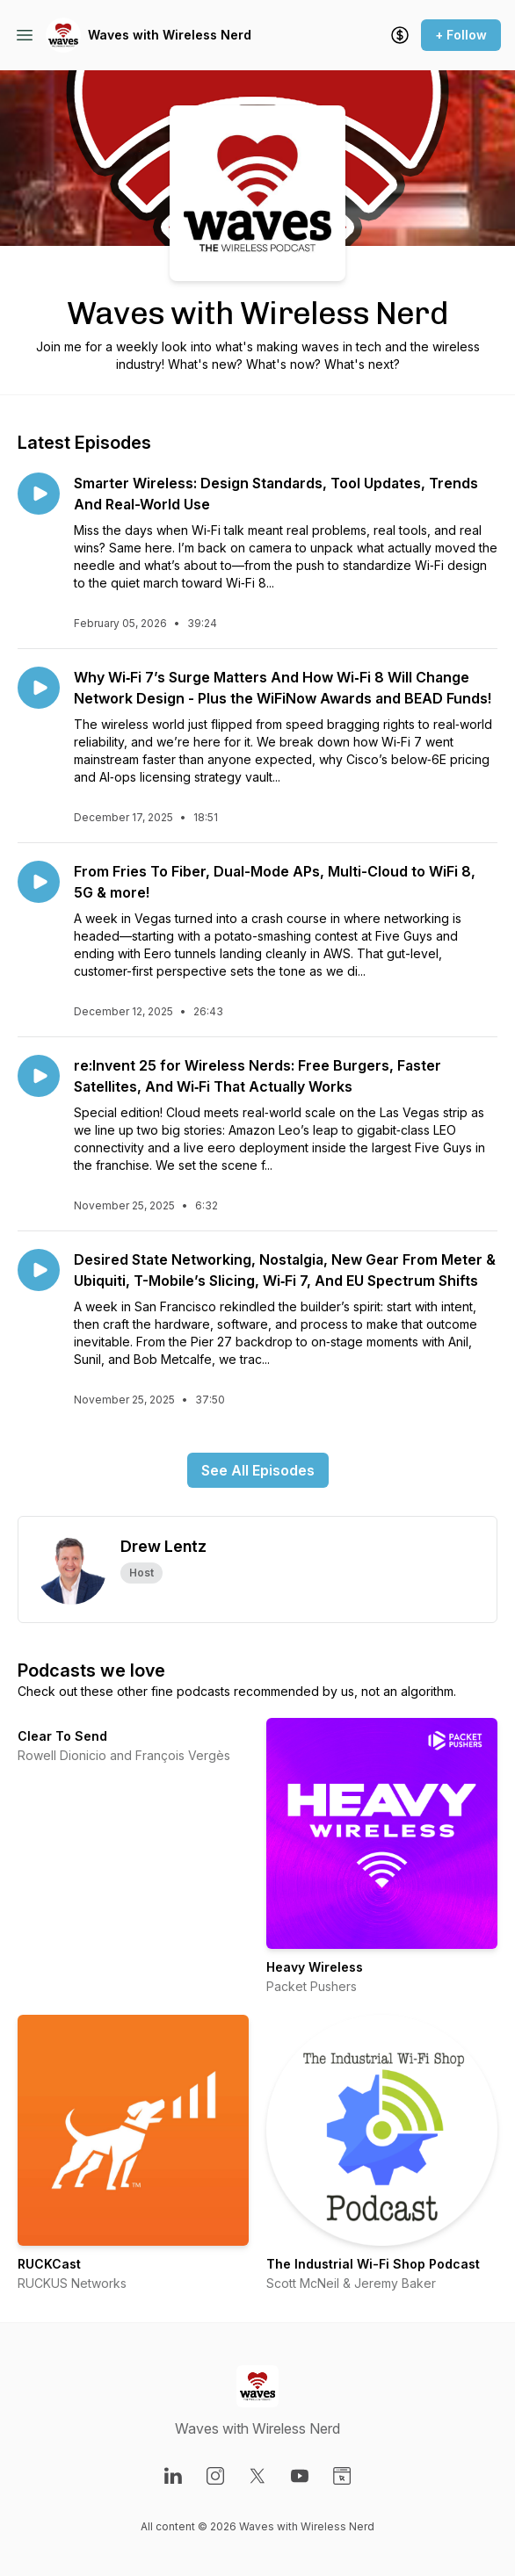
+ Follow (461, 34)
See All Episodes (258, 1470)
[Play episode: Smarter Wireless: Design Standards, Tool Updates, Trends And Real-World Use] (39, 494)
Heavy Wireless (314, 1966)
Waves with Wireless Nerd (169, 34)
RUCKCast (49, 2263)
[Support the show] (399, 35)
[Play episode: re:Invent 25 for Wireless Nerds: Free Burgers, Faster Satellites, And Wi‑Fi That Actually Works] (39, 1076)
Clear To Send (62, 1735)
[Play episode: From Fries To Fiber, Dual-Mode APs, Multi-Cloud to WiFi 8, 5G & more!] (39, 882)
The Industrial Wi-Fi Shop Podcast (373, 2263)
